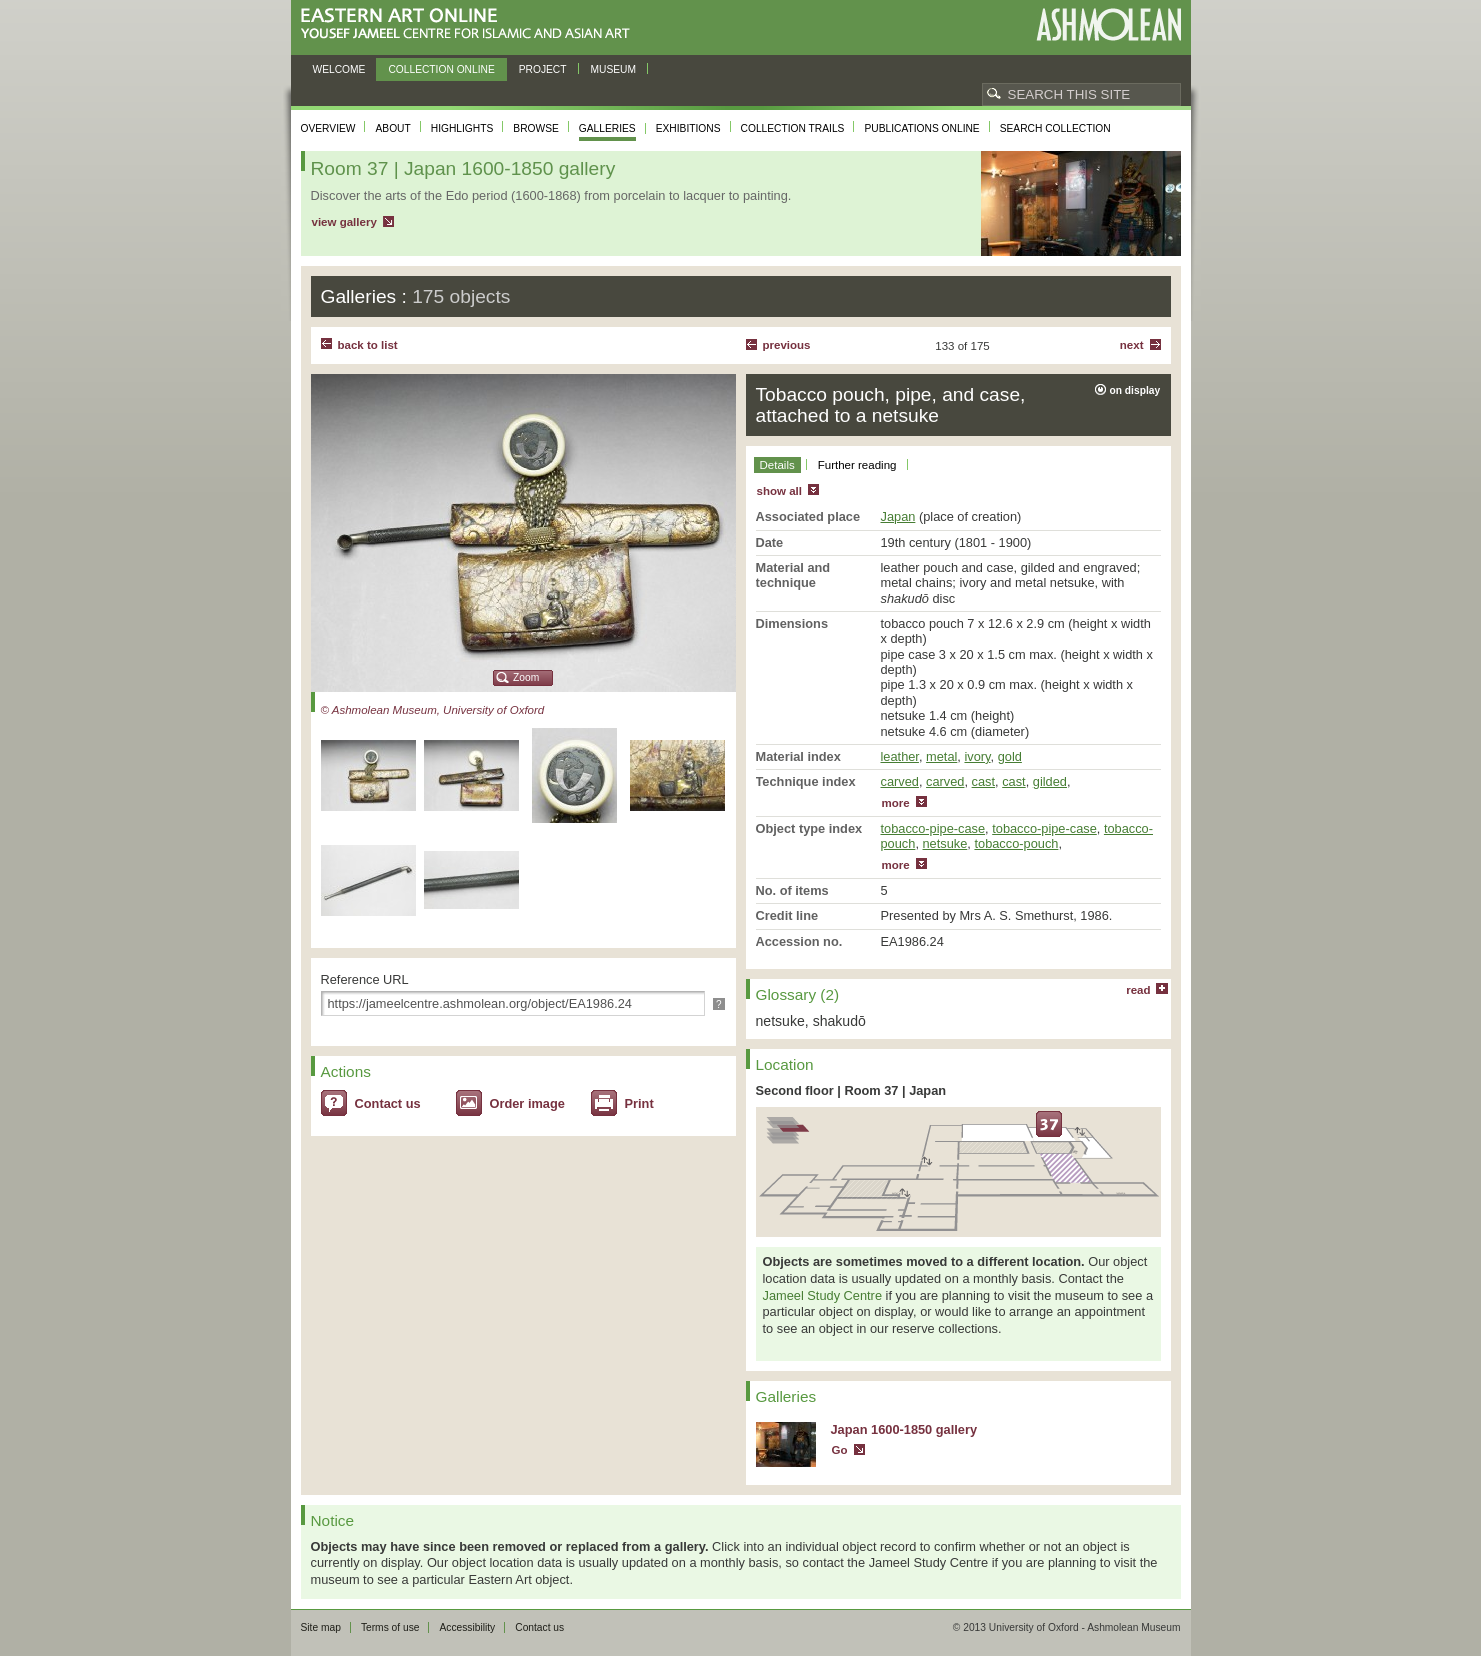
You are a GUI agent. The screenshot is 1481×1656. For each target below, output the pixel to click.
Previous (787, 345)
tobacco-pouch (1016, 843)
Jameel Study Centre (823, 1295)
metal (941, 756)
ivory (977, 756)
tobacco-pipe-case (933, 828)
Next (1132, 345)
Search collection (1055, 128)
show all (779, 491)
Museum (614, 69)
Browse (536, 128)
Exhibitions (688, 128)
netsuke (945, 843)
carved (900, 781)
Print (639, 1103)
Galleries (607, 128)
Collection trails (793, 128)
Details (777, 465)
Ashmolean (1108, 24)
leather (900, 756)
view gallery (344, 222)
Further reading (857, 465)
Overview (328, 128)
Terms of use (390, 1627)
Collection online (441, 69)
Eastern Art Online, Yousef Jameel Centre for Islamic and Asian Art (470, 24)
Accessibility (467, 1627)
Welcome (339, 69)
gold (1010, 756)
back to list (368, 345)
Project (543, 69)
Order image (527, 1103)
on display (1135, 390)
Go (840, 1450)
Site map (321, 1627)
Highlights (462, 128)
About (392, 128)
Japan (898, 516)
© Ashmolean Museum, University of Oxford (433, 710)
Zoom (526, 677)
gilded (1050, 781)
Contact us (388, 1103)
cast (983, 781)
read (1138, 990)
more (896, 803)
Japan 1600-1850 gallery (904, 1429)
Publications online (921, 128)
